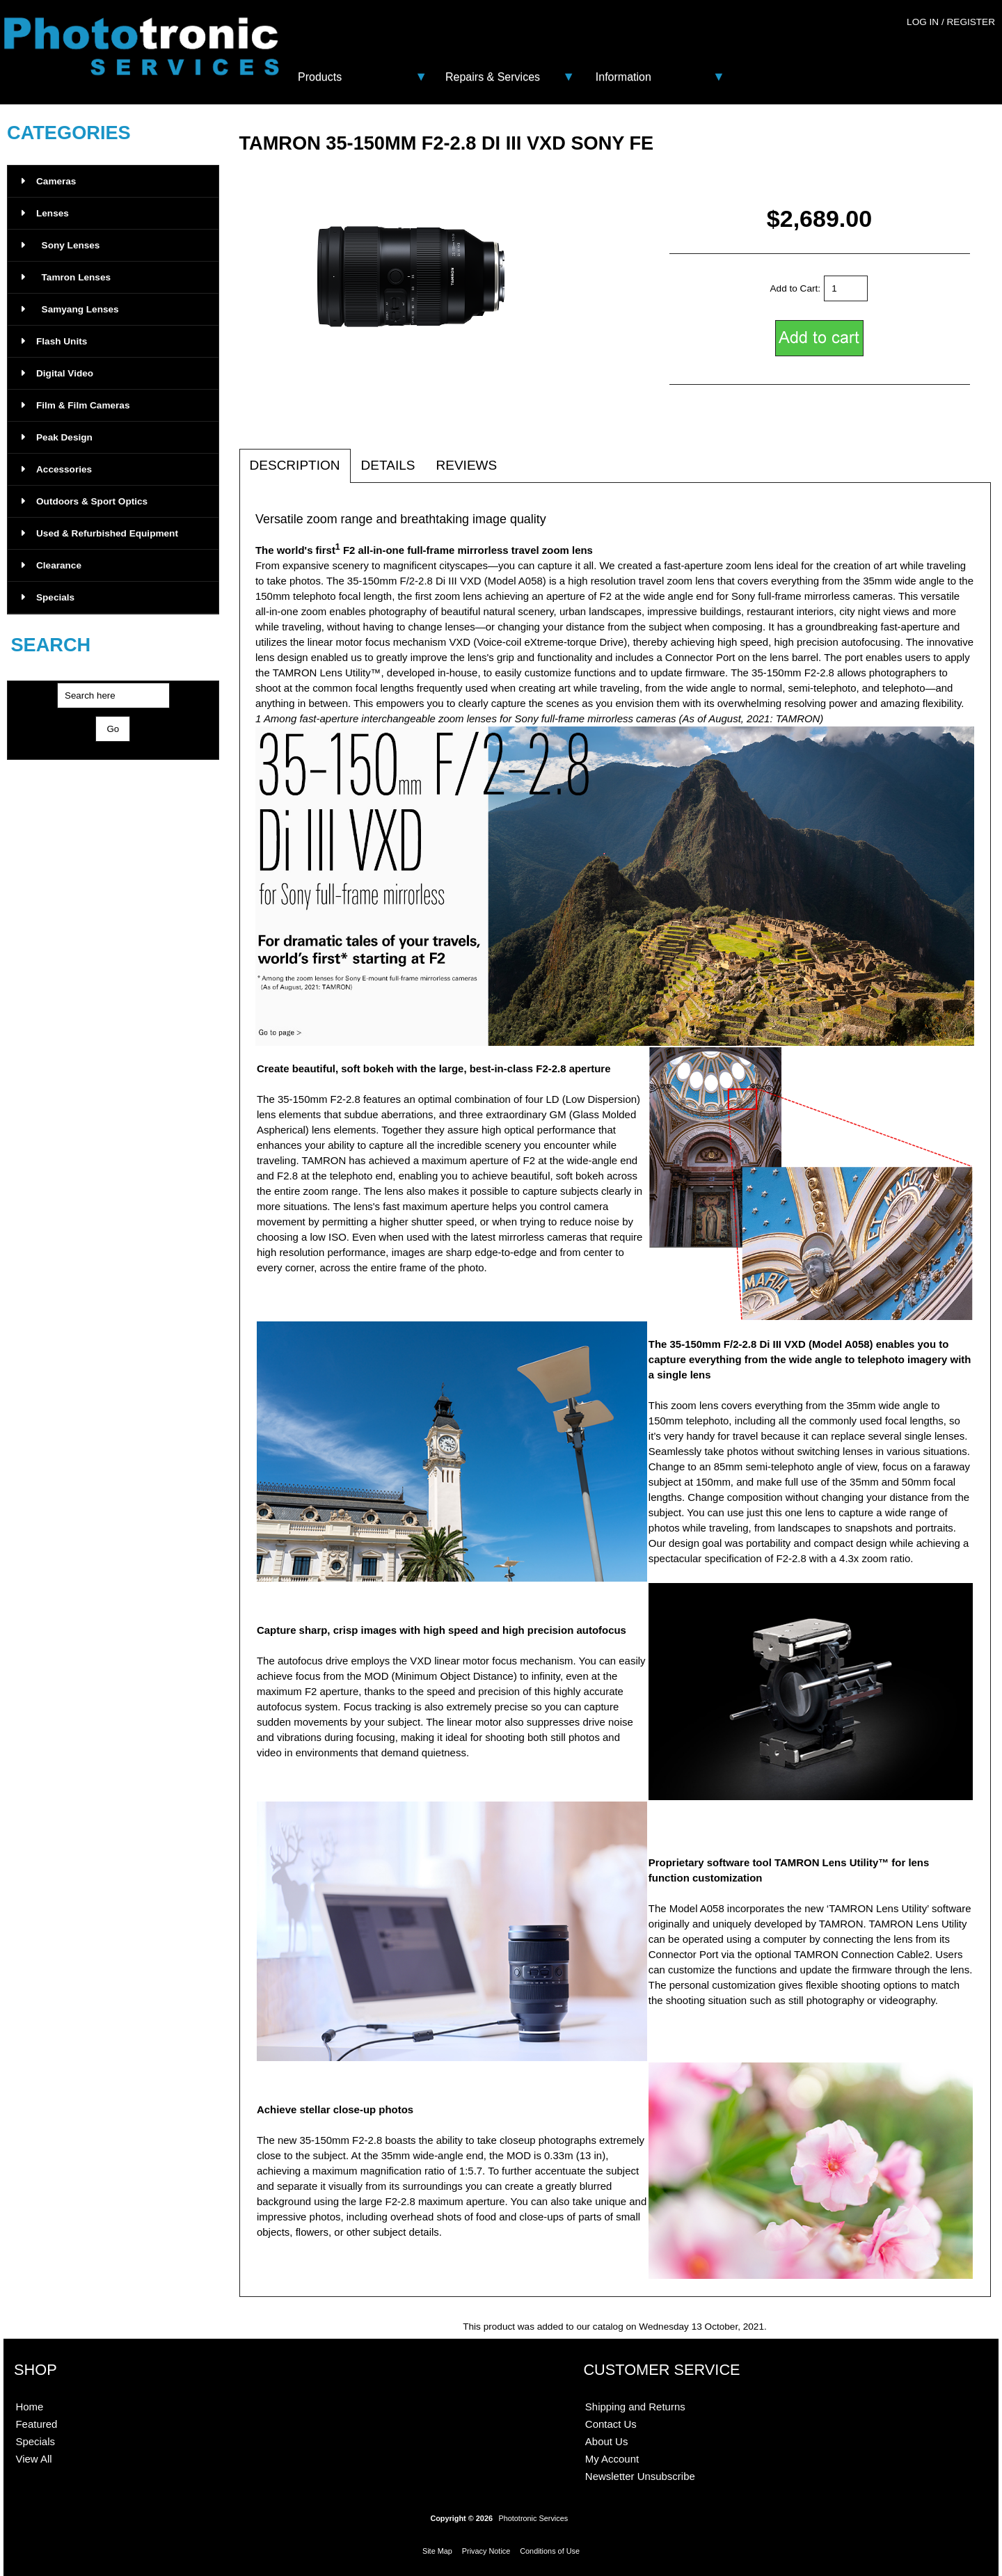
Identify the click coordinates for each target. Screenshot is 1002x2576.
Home (29, 2406)
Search (50, 645)
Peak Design (57, 437)
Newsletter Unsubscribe (640, 2476)
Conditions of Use (550, 2551)
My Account (612, 2459)
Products (320, 77)
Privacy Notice (486, 2551)
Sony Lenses (61, 245)
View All (33, 2459)
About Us (606, 2441)
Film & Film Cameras (75, 405)
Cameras (49, 181)
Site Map (437, 2551)
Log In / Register (951, 22)
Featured (36, 2424)
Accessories (57, 469)
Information (623, 77)
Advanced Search (112, 754)
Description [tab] (295, 465)
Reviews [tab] (466, 465)
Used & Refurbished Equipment (100, 533)
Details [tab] (388, 465)
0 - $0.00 (965, 50)
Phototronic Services (533, 2518)
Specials (48, 597)
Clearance (51, 565)
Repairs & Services (492, 77)
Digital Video (57, 373)
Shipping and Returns (635, 2406)
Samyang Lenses (70, 309)
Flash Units (54, 341)
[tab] (517, 458)
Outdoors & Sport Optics (85, 501)
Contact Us (611, 2424)
